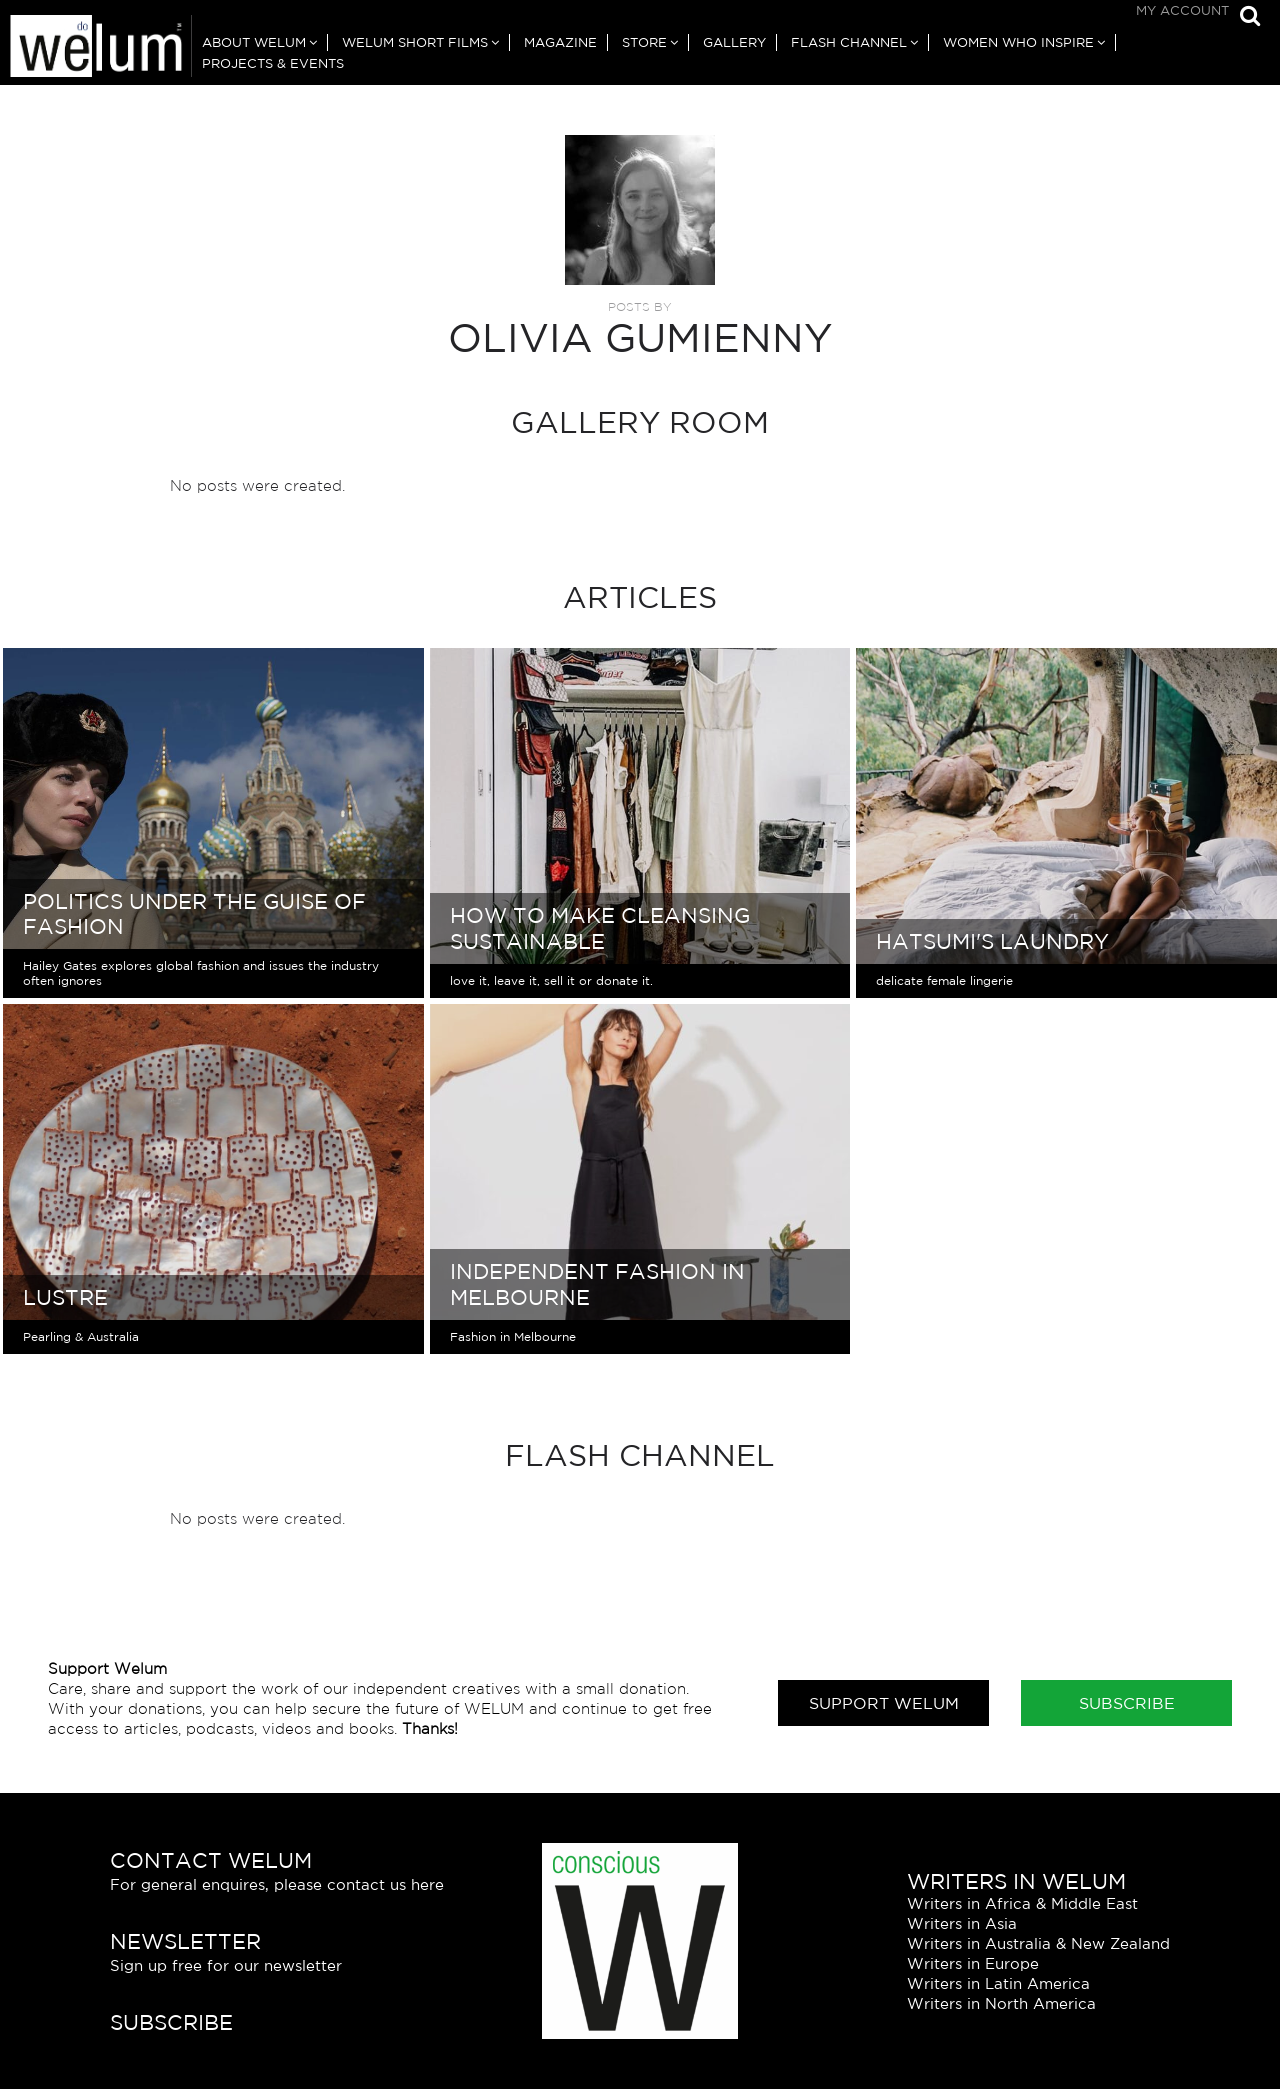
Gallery (734, 42)
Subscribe (1127, 1703)
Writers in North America (1001, 2003)
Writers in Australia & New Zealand (1038, 1943)
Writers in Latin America (998, 1983)
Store (644, 42)
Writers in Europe (973, 1963)
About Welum (254, 42)
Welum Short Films (415, 42)
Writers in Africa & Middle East (1022, 1903)
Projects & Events (273, 63)
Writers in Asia (962, 1923)
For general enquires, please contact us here (277, 1884)
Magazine (560, 42)
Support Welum (884, 1703)
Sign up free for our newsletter (226, 1965)
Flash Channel (849, 42)
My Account (1182, 10)
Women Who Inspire (1018, 42)
